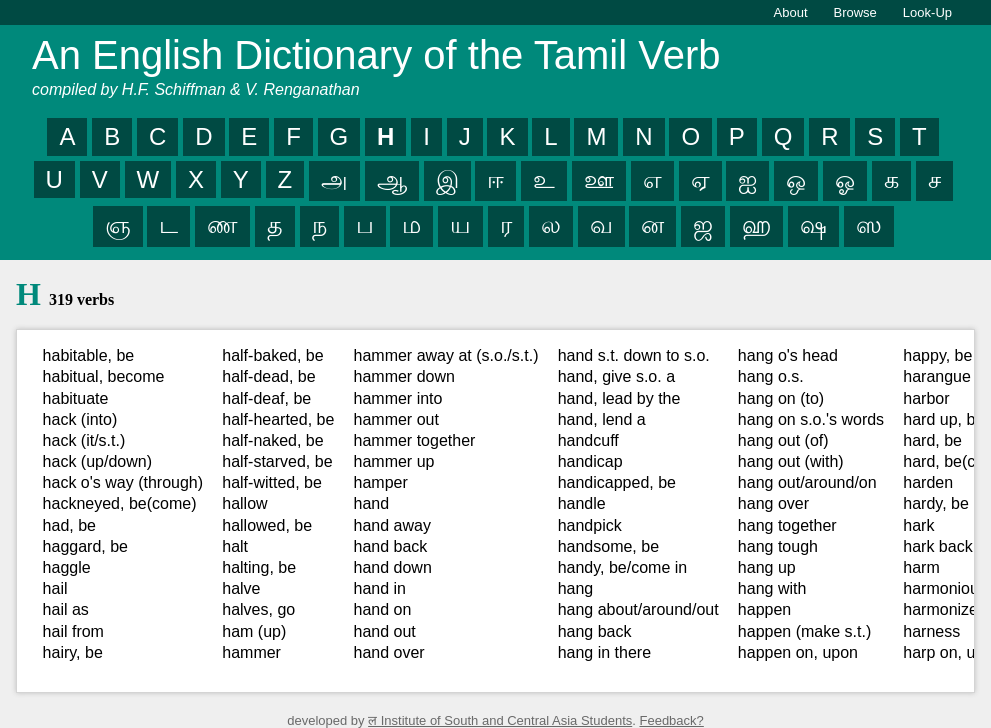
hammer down (404, 376)
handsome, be (608, 546)
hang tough (778, 546)
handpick (590, 525)
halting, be (259, 567)
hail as (66, 609)
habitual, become (104, 376)
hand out (385, 631)
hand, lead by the (619, 398)
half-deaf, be (266, 398)
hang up (767, 567)
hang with (772, 588)
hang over (773, 503)
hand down (393, 567)
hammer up (394, 461)
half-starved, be (277, 461)
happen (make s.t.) (804, 631)
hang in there (604, 652)
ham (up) (254, 631)
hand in (380, 588)
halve (241, 588)
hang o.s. (771, 376)
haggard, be (85, 546)
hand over (389, 652)
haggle (67, 567)
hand (372, 503)
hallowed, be (267, 525)
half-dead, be (268, 376)
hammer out (396, 419)
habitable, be (89, 355)
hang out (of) (783, 440)
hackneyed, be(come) (120, 503)
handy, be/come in (623, 567)
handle (582, 503)
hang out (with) (791, 461)
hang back (595, 631)
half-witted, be (272, 482)
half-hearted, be (278, 419)
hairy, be (73, 652)
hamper (381, 482)
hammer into (398, 398)
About (791, 12)
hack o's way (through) (123, 482)
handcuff (588, 440)
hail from (73, 631)
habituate (76, 398)
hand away (392, 525)
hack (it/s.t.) (84, 440)
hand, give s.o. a (616, 376)
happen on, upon (798, 652)
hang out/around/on (807, 482)
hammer (251, 652)
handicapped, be (617, 482)
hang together (787, 525)
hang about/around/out (638, 609)
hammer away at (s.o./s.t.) (446, 355)
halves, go (258, 609)
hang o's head (788, 355)
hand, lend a (602, 419)
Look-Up (927, 12)
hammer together (415, 440)
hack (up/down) (97, 461)
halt (235, 546)
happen (764, 609)
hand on (383, 609)
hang (576, 588)
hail (55, 588)
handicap (590, 461)
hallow (244, 503)
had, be (69, 525)
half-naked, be (272, 440)
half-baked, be (272, 355)
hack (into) (80, 419)
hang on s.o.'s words (811, 419)
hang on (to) (781, 398)
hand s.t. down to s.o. (634, 355)
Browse (855, 12)
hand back (391, 546)
